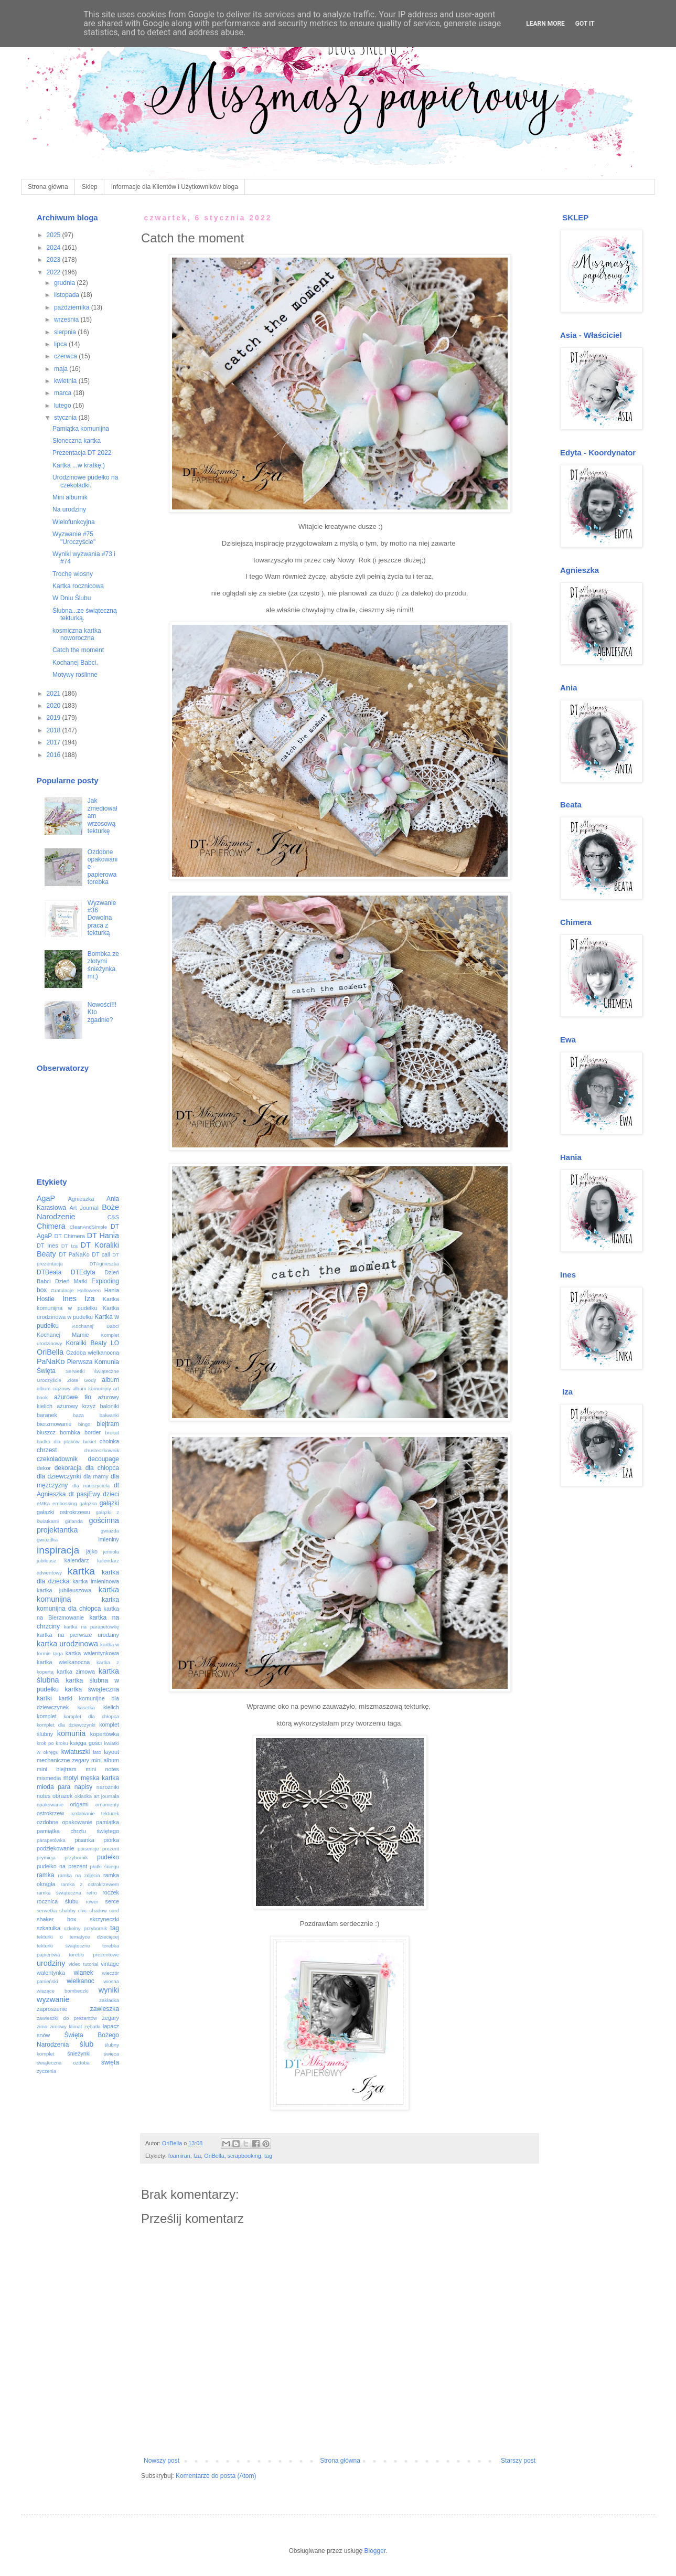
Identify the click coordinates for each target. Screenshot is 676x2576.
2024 (54, 247)
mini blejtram (57, 1769)
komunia (71, 1733)
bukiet (89, 1441)
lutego (63, 405)
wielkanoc (80, 1981)
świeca (111, 2054)
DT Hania (103, 1235)
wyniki (109, 1990)
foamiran (179, 2156)
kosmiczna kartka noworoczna (76, 634)
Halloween (89, 1290)
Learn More (545, 23)
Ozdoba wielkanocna (92, 1352)
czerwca (66, 356)
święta (110, 2062)
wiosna (111, 1981)
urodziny (51, 1963)
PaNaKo (51, 1361)
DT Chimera (69, 1236)
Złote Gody (81, 1380)
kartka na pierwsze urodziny (78, 1635)
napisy (83, 1787)
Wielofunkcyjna (73, 522)
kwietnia (66, 381)
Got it (585, 23)
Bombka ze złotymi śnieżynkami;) (103, 965)
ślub (86, 2044)
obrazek (62, 1796)
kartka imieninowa (95, 1581)
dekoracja (68, 1468)
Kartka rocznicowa (78, 586)
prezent (110, 1848)
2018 (54, 730)
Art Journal (84, 1208)
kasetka (86, 1707)
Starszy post (518, 2460)
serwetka (47, 1910)
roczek (110, 1892)
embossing (64, 1503)
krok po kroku (52, 1743)
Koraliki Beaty (86, 1343)
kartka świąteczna (92, 1689)
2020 (54, 705)
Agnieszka (81, 1199)
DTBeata (49, 1272)
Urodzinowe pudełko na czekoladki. (85, 481)
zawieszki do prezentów (67, 2018)
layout (111, 1752)
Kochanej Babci (95, 1326)
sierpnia (66, 332)
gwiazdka (47, 1539)
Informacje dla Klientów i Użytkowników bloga (174, 186)
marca (63, 393)
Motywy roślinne (75, 674)
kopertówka (104, 1734)
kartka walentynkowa (92, 1653)
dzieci (111, 1494)
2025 (54, 235)
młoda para (53, 1787)
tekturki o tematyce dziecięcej (78, 1937)
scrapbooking (244, 2156)
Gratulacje (62, 1290)
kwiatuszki (75, 1751)
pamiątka (107, 1822)
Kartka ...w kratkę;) (78, 465)
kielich (111, 1707)
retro (92, 1893)
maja (61, 368)
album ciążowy (53, 1388)
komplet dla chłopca (91, 1716)
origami (79, 1804)
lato (97, 1752)
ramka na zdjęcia (79, 1875)
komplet (47, 1716)
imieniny (108, 1539)
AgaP (46, 1198)
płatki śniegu (104, 1866)
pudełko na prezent (62, 1866)
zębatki (92, 2026)
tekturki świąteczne (63, 1946)
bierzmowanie (54, 1424)
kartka (81, 1571)
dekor (44, 1468)
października (72, 307)
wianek (83, 1972)
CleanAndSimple (88, 1227)
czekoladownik (57, 1459)
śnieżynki (78, 2053)
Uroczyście (49, 1380)
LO (115, 1343)
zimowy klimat (66, 2026)
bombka (70, 1432)
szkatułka (48, 1928)
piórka (111, 1840)
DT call (101, 1254)
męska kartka (100, 1778)
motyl (71, 1778)
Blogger (375, 2550)
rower (91, 1901)
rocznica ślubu (58, 1901)
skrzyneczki (104, 1919)
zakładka (109, 2000)
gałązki (109, 1503)
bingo (84, 1424)
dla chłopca (102, 1468)
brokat (112, 1432)
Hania (111, 1290)
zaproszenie (52, 2009)
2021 (54, 693)
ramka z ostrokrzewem (90, 1884)
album (110, 1379)
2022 (54, 272)
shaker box (57, 1919)
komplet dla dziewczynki (66, 1725)
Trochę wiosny (72, 574)
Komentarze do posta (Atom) (216, 2475)
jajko (92, 1551)
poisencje (88, 1848)
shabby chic (73, 1910)
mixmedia (49, 1778)
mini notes (102, 1769)
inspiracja (58, 1550)
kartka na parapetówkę (91, 1627)
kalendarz (77, 1560)
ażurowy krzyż (76, 1406)
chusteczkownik (101, 1450)
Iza (197, 2156)
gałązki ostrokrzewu (63, 1512)
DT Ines (47, 1245)
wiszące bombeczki (63, 1991)
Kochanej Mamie (63, 1335)
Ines (69, 1298)
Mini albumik (70, 497)
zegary (110, 2018)
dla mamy (96, 1476)
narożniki (107, 1787)
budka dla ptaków (58, 1441)
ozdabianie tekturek (95, 1813)
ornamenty (107, 1804)
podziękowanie (55, 1848)
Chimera (51, 1226)
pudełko (108, 1857)
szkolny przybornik (85, 1928)
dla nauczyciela (91, 1485)
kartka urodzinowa (67, 1644)
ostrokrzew (50, 1813)
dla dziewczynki (59, 1476)
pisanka (84, 1840)
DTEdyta (83, 1272)
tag (268, 2156)
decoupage (103, 1459)
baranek (47, 1415)
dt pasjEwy (84, 1494)
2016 (54, 755)
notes (43, 1796)
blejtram (107, 1424)
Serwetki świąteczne (92, 1371)
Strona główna (48, 186)
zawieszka (104, 2009)
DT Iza (69, 1246)
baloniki (109, 1406)
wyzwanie (53, 1999)
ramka (45, 1875)
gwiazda (110, 1531)
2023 (54, 259)
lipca (61, 344)
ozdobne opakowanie (64, 1822)
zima (42, 2026)
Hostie (46, 1299)
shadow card (104, 1910)
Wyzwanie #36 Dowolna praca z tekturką (102, 918)
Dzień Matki (71, 1281)
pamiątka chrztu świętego (78, 1831)
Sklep (90, 186)
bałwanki (109, 1415)
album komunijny (91, 1388)
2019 (54, 717)
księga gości (86, 1743)
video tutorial (84, 1964)
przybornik (76, 1857)
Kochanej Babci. (75, 662)
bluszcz (46, 1432)
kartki (44, 1698)
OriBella (214, 2156)
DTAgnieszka (104, 1263)
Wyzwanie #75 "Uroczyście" (73, 537)
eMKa (43, 1503)
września (67, 319)
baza (78, 1415)
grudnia (65, 282)
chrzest (47, 1450)
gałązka (88, 1503)
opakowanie (50, 1804)
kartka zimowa (76, 1671)
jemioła (111, 1552)
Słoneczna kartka (76, 440)
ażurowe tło (72, 1397)
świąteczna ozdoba (63, 2063)
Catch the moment (78, 650)
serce (112, 1901)
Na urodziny (69, 509)
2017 (54, 742)
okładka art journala (96, 1796)
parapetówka (51, 1840)
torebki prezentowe (94, 1954)
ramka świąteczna (59, 1893)
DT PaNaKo (74, 1254)
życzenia (46, 2071)
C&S (113, 1217)
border (92, 1432)
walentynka (51, 1973)
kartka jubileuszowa (64, 1590)
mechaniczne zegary (63, 1760)
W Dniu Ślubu (71, 598)
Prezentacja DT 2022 (82, 452)
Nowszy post (161, 2460)
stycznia (66, 417)
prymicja (46, 1857)
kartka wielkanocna (63, 1662)
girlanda (74, 1521)
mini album (105, 1760)
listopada (67, 295)
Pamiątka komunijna (80, 428)
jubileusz (46, 1560)
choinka (109, 1441)
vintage (110, 1964)
